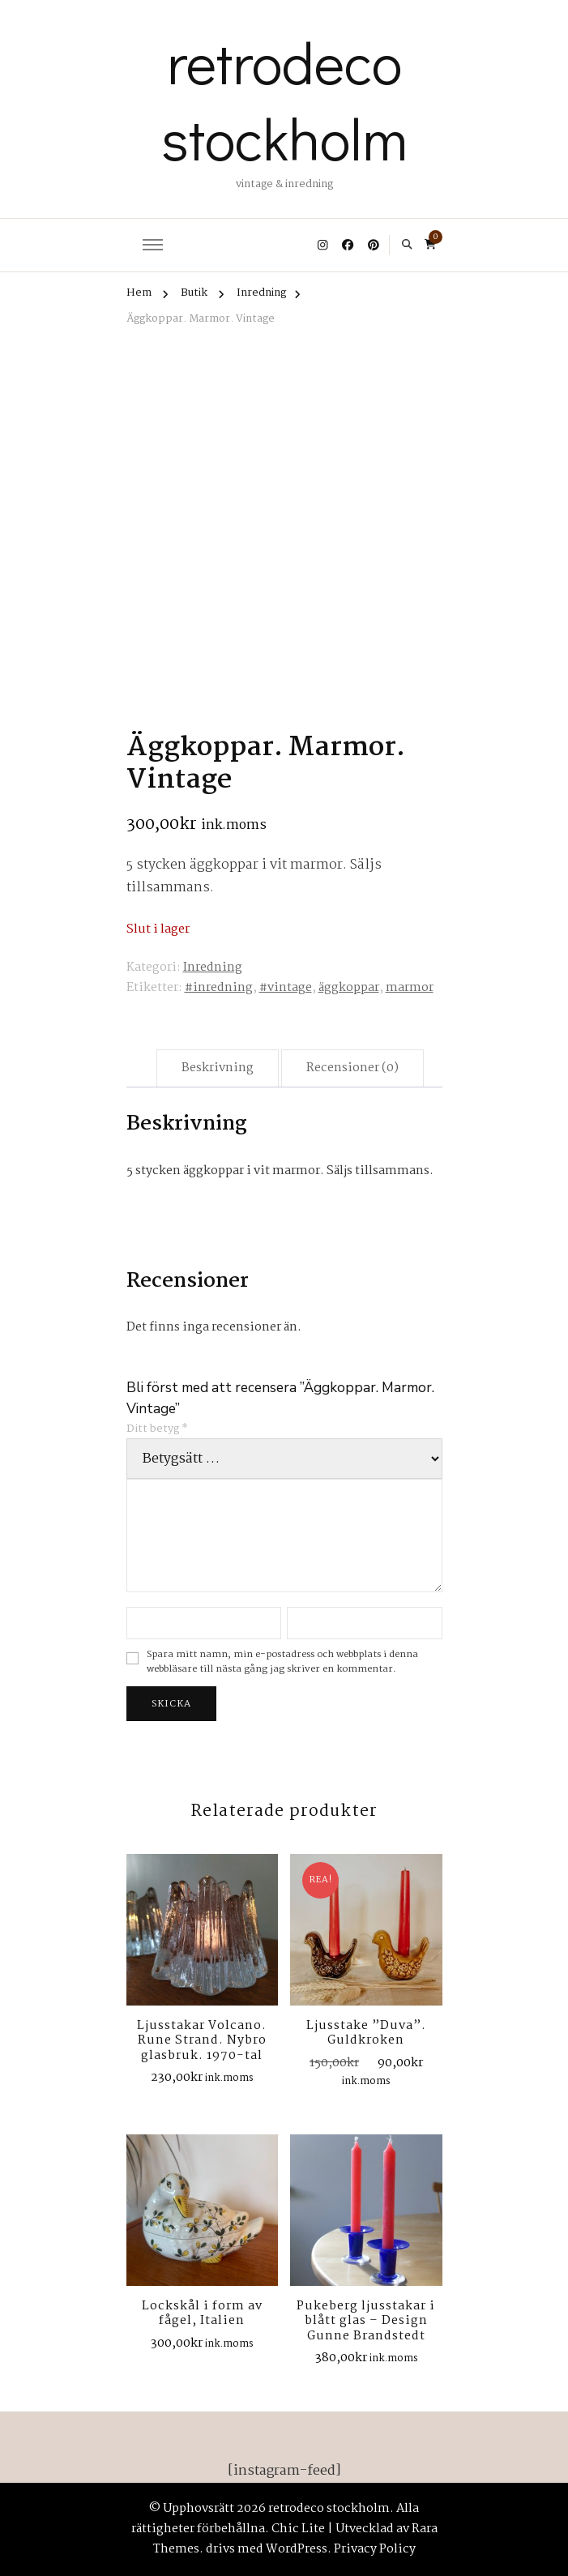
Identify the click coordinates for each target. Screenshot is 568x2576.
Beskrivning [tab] (218, 1068)
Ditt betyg (157, 1429)
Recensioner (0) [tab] (352, 1068)
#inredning (219, 988)
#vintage (285, 988)
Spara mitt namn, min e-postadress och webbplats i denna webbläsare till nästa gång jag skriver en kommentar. (282, 1662)
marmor (409, 988)
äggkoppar (348, 988)
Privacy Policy (375, 2549)
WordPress (296, 2549)
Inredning (212, 967)
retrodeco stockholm (284, 99)
